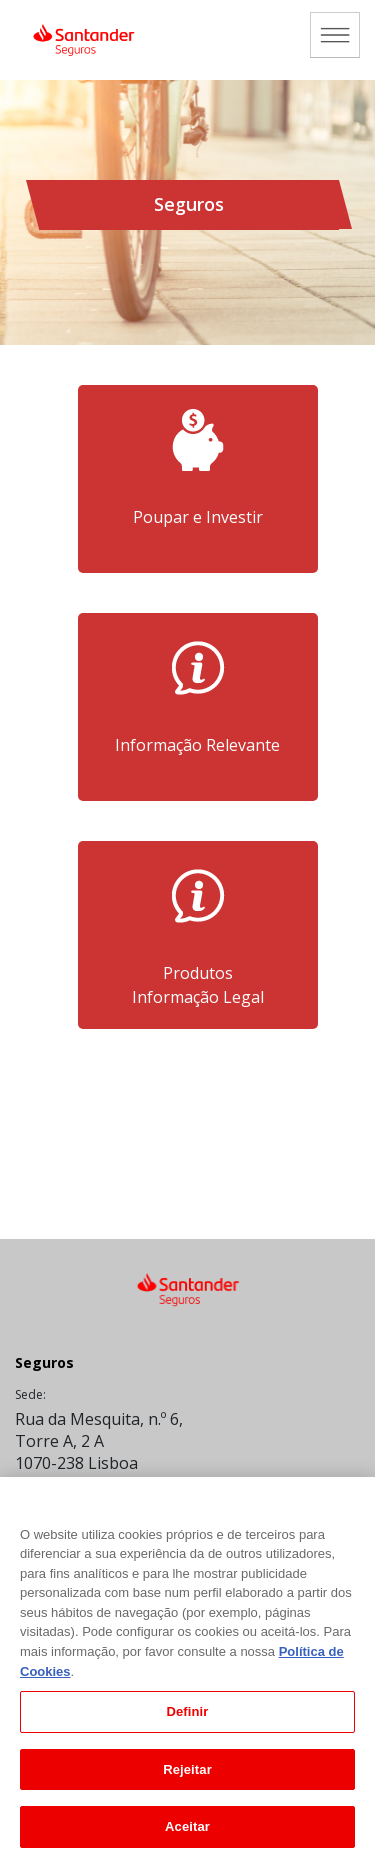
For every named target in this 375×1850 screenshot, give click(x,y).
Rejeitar (187, 1776)
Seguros (44, 1362)
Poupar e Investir (198, 529)
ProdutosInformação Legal (198, 985)
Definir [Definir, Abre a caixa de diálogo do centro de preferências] (187, 1718)
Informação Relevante (197, 757)
